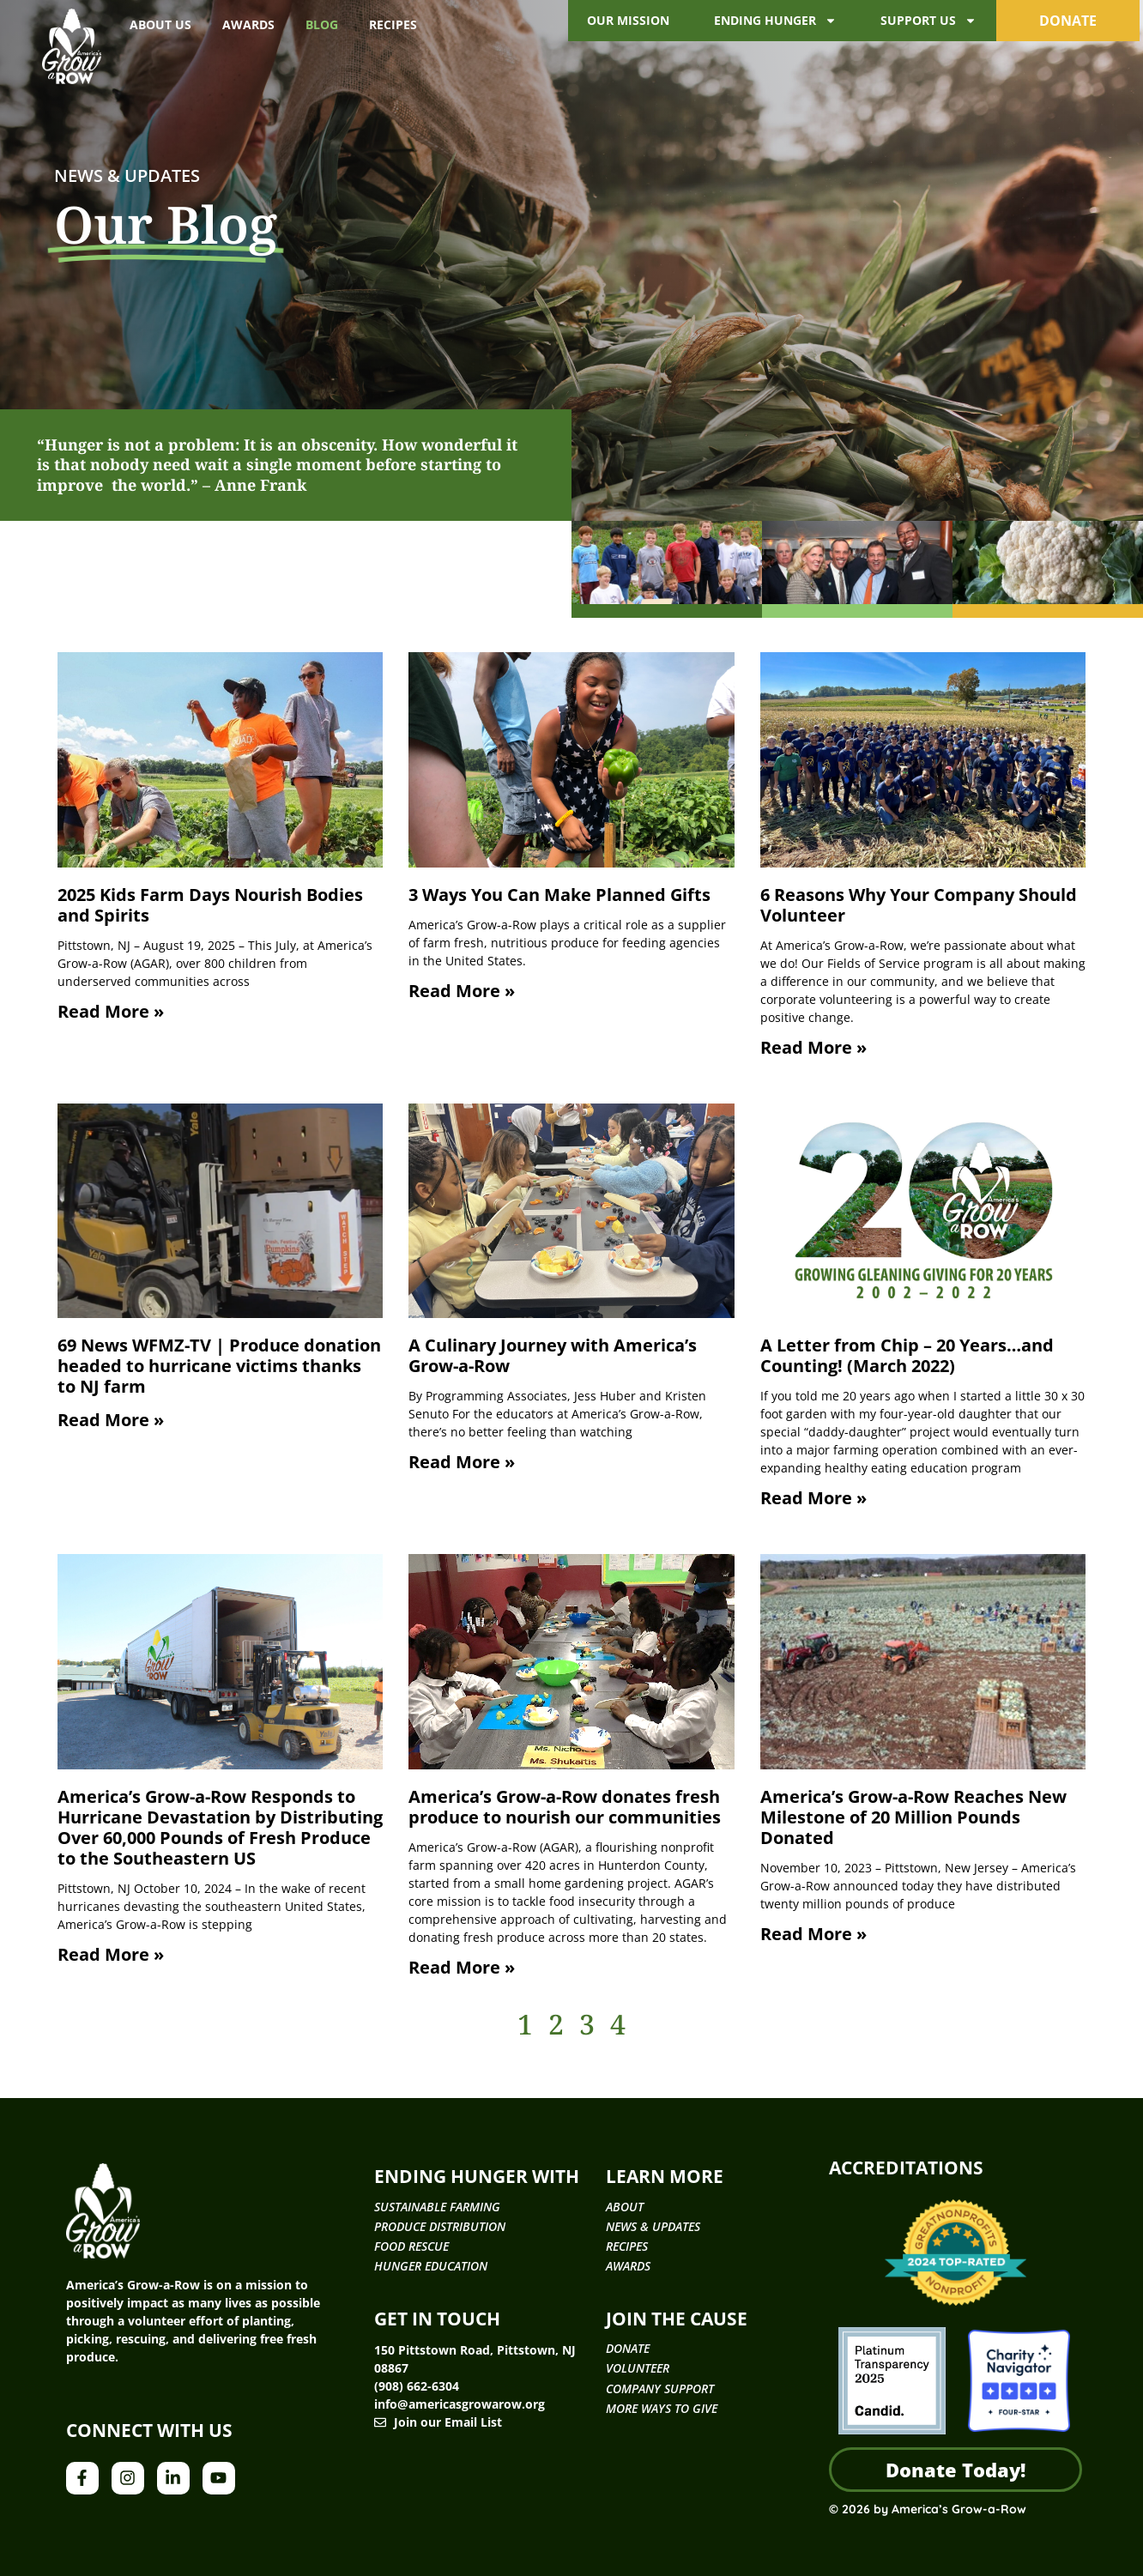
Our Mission (628, 20)
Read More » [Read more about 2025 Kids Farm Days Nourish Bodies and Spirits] (110, 1011)
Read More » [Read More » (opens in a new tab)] (110, 1419)
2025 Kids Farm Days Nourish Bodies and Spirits (210, 905)
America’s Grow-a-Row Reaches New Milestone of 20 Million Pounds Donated (913, 1817)
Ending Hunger (775, 21)
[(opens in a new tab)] (220, 1211)
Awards (248, 24)
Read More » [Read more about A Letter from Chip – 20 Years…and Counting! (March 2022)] (813, 1497)
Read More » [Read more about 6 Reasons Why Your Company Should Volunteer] (813, 1047)
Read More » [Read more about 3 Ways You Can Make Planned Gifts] (461, 990)
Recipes (393, 24)
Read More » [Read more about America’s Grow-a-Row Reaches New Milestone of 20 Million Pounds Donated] (813, 1933)
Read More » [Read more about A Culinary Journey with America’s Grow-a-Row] (461, 1461)
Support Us (928, 21)
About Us (160, 24)
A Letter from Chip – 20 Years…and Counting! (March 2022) (907, 1355)
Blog (321, 24)
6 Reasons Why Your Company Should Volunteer (918, 905)
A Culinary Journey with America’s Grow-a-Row (552, 1355)
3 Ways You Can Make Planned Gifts (559, 894)
